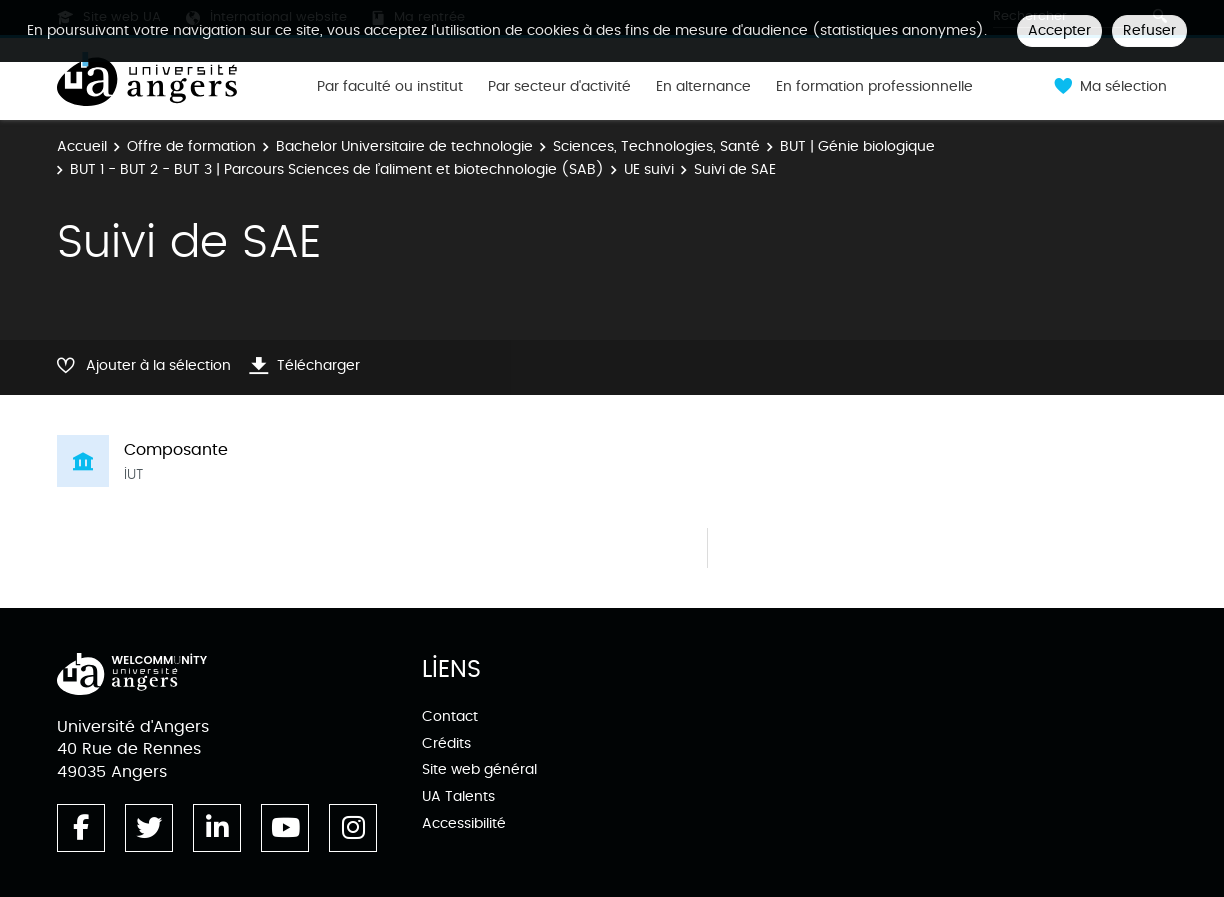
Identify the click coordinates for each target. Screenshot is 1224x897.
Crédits (446, 743)
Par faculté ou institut (390, 87)
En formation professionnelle (874, 87)
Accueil (82, 146)
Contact (450, 716)
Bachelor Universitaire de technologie (404, 146)
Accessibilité (464, 823)
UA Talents (458, 796)
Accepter (1059, 30)
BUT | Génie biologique (857, 146)
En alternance (703, 87)
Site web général (479, 769)
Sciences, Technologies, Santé (656, 146)
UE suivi (649, 169)
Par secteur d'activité (559, 87)
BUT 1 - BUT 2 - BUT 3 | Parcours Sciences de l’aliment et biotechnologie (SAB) (337, 169)
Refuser (1149, 30)
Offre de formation (191, 146)
